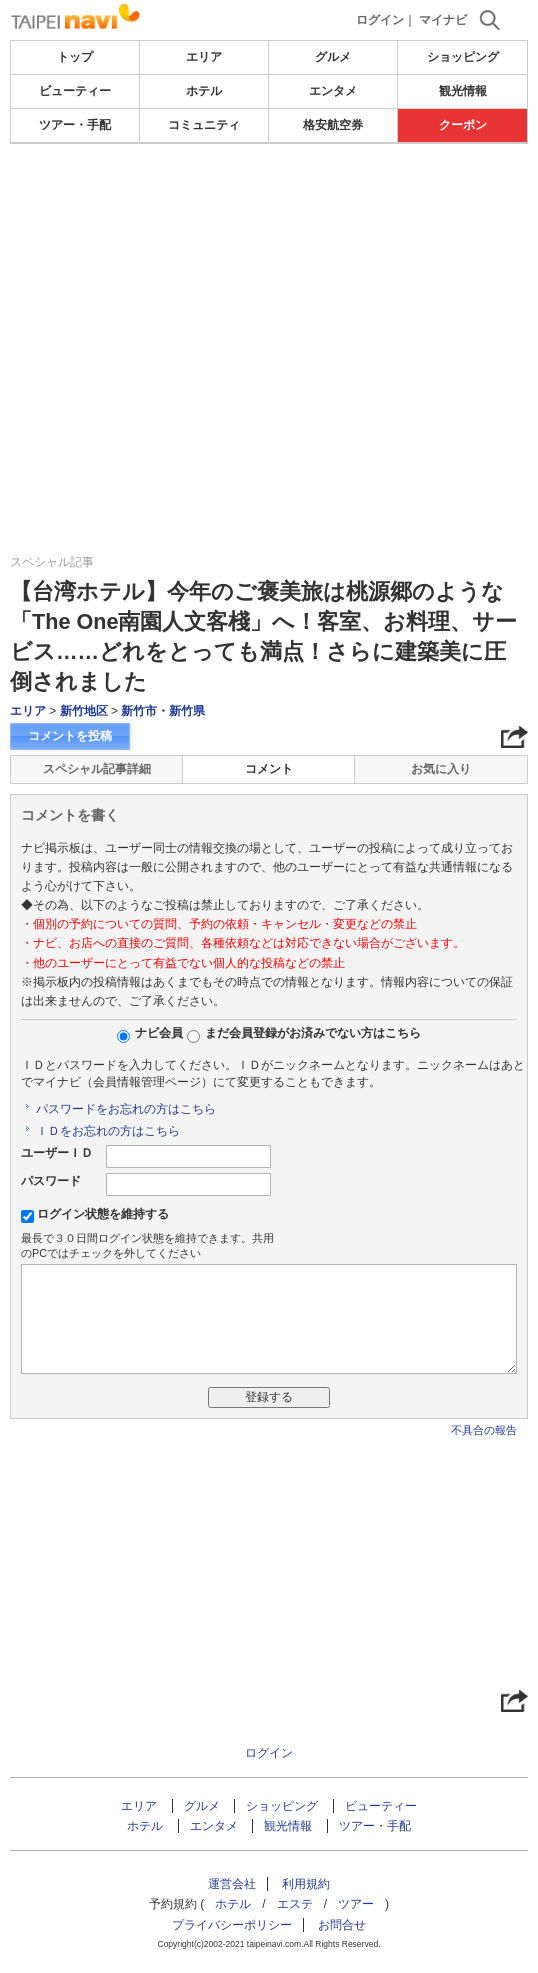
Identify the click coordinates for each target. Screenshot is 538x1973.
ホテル (204, 91)
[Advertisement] (269, 204)
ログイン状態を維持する (103, 1214)
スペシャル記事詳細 (97, 769)
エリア (204, 57)
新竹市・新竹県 (163, 711)
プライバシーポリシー (232, 1925)
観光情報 (463, 91)
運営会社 (232, 1884)
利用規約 (306, 1884)
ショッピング (463, 57)
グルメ (333, 57)
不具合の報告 (484, 1430)
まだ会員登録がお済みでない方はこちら (313, 1033)
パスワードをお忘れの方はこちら (126, 1109)
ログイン (380, 20)
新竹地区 (84, 711)
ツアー (356, 1904)
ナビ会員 (159, 1033)
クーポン (463, 125)
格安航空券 (333, 125)
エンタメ (333, 91)
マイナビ (443, 20)
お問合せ (342, 1925)
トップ (75, 57)
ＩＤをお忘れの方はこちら (108, 1131)
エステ (295, 1904)
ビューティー (75, 91)
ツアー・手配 (75, 125)
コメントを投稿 (70, 736)
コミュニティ (204, 125)
